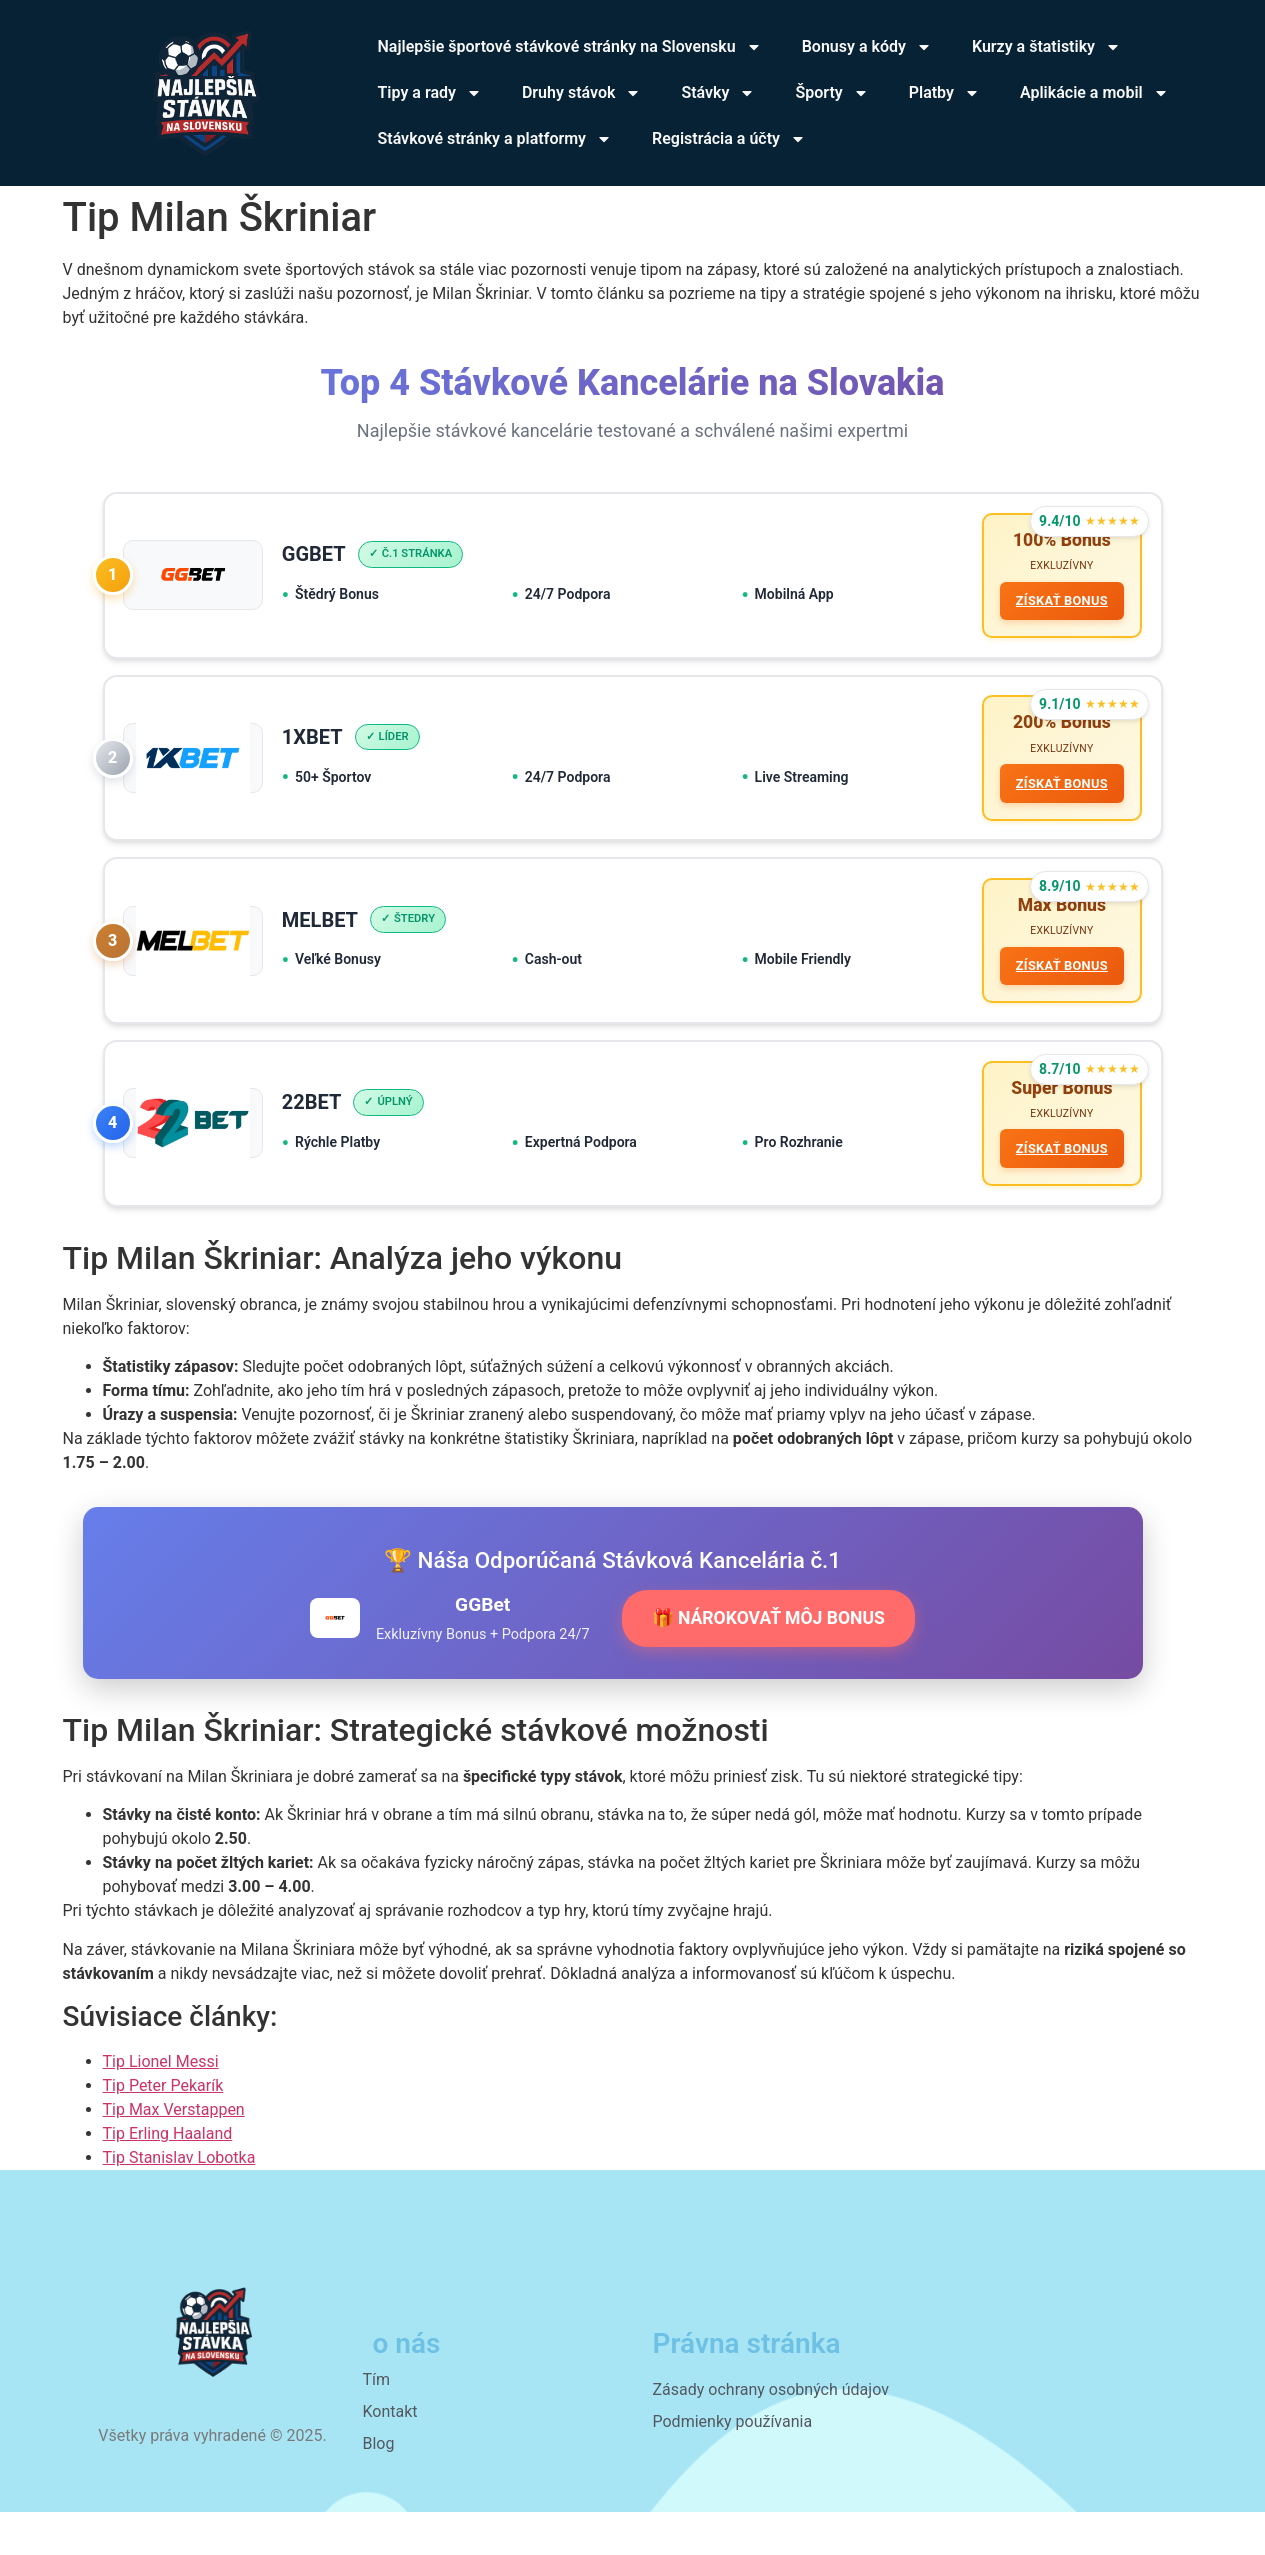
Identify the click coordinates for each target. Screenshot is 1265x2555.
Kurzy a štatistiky (1046, 47)
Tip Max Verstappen (174, 2151)
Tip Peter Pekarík (163, 2127)
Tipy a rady (430, 93)
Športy (831, 93)
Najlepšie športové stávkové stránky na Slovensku (570, 47)
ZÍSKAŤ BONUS (1056, 605)
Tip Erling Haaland (168, 2175)
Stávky (718, 93)
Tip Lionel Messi (161, 2103)
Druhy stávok (581, 93)
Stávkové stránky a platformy (495, 139)
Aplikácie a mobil (1094, 93)
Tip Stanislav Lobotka (179, 2199)
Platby (944, 93)
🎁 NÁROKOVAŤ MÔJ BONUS (768, 1661)
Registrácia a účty (729, 139)
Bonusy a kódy (867, 47)
